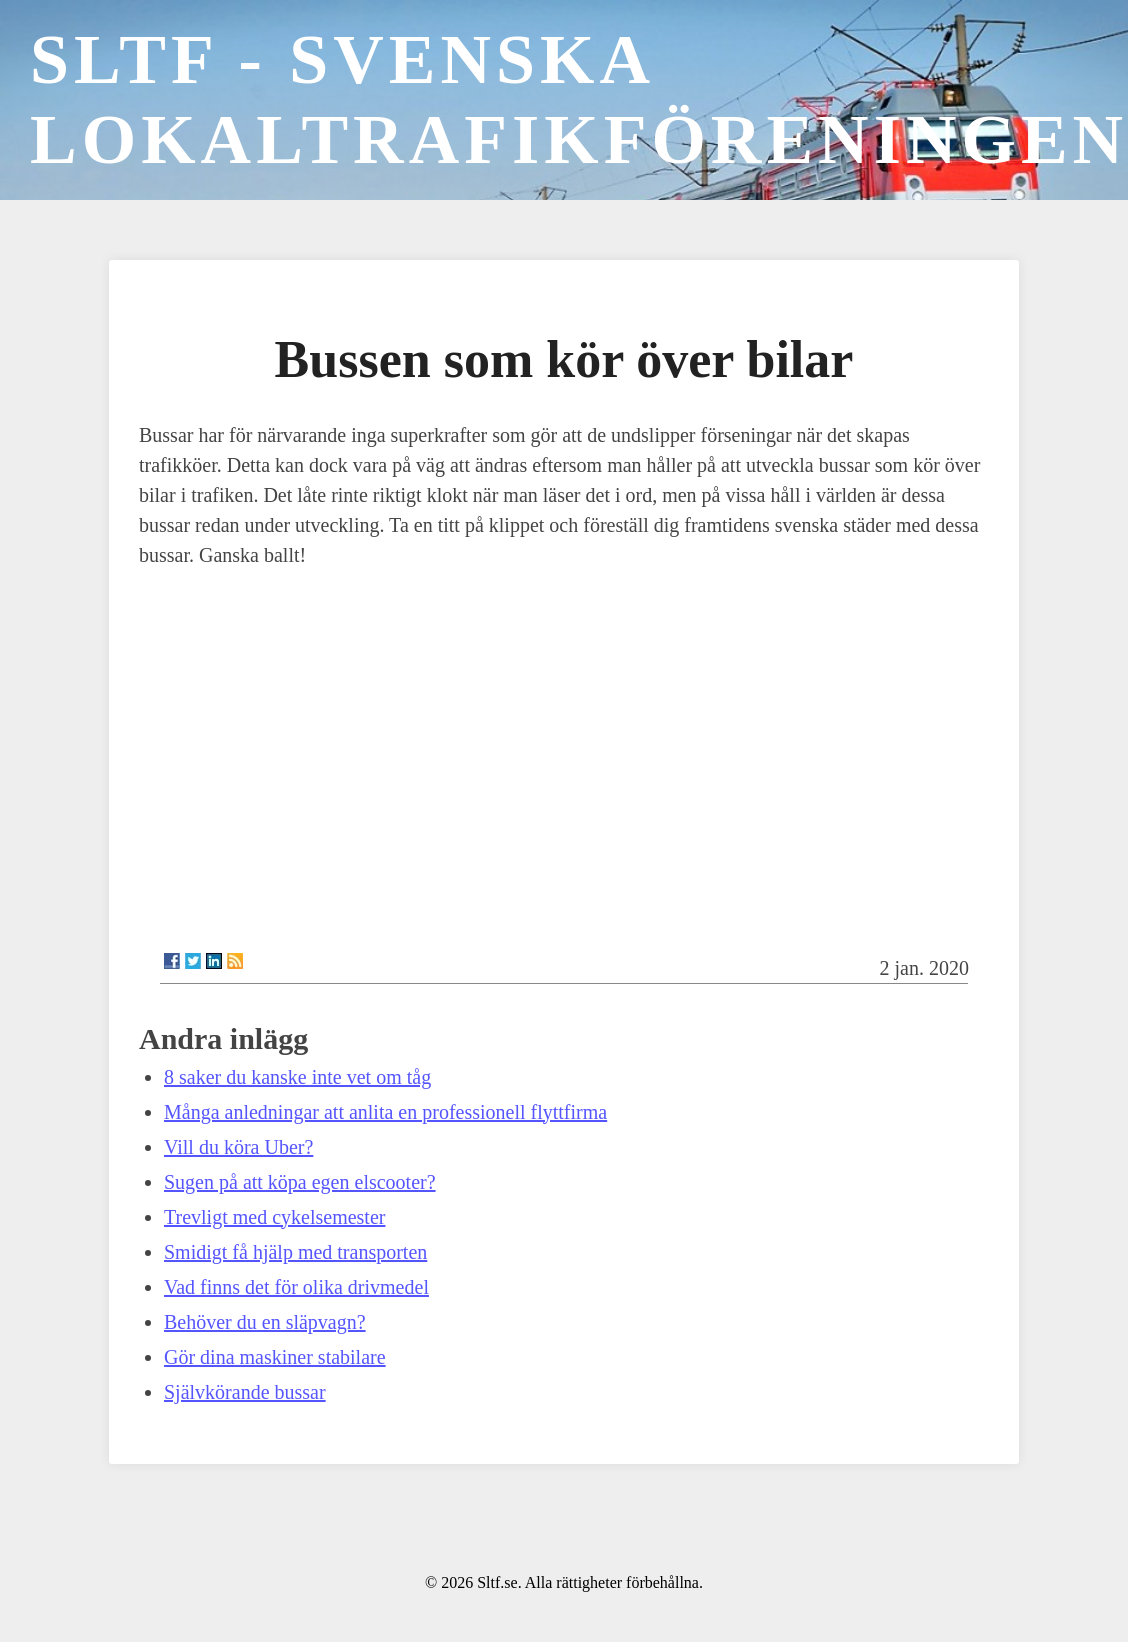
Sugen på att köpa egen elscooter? (300, 1182)
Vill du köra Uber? (238, 1147)
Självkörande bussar (245, 1392)
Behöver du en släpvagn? (265, 1322)
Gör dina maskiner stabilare (275, 1357)
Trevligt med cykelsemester (274, 1217)
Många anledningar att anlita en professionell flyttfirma (385, 1112)
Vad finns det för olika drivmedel (296, 1287)
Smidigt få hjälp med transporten (295, 1252)
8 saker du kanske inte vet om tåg (297, 1077)
